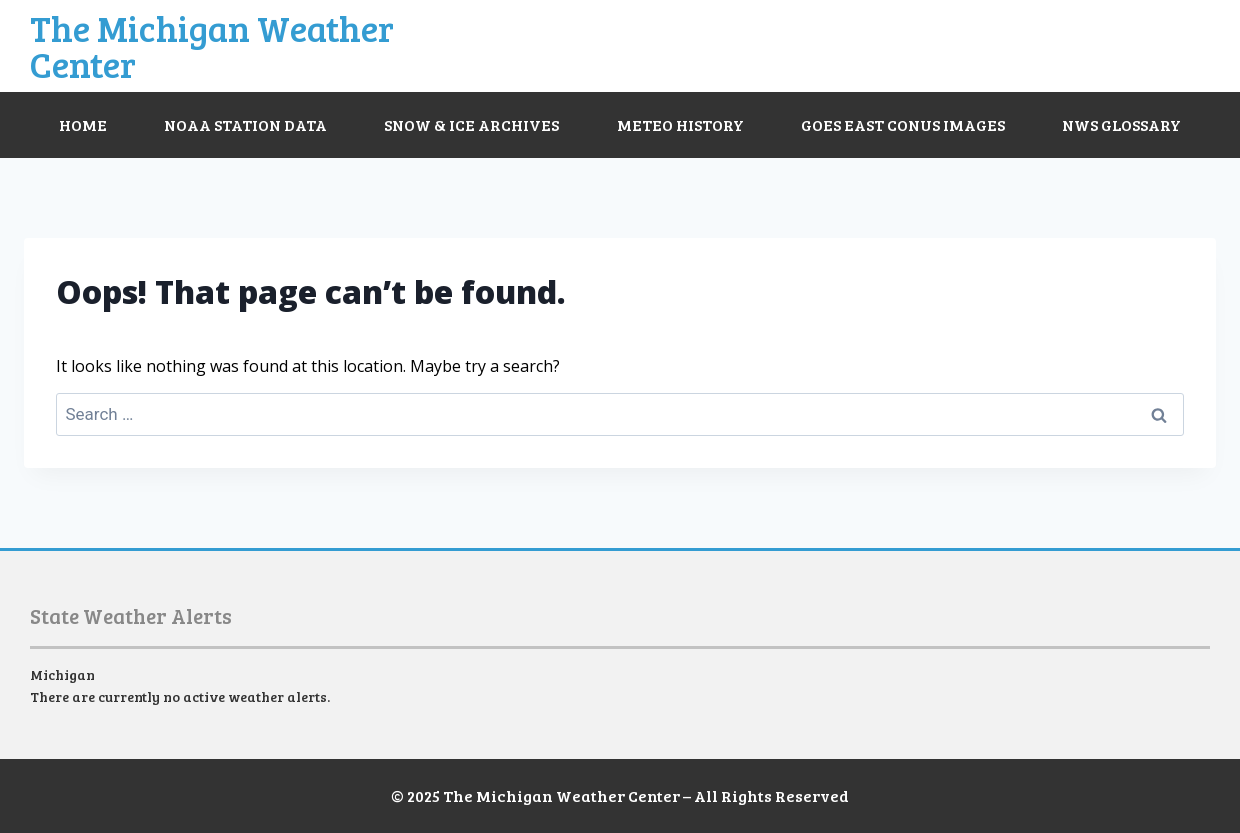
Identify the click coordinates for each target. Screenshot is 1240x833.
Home (83, 124)
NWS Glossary (1121, 124)
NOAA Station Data (245, 124)
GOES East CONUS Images (903, 124)
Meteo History (680, 124)
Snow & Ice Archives (471, 124)
